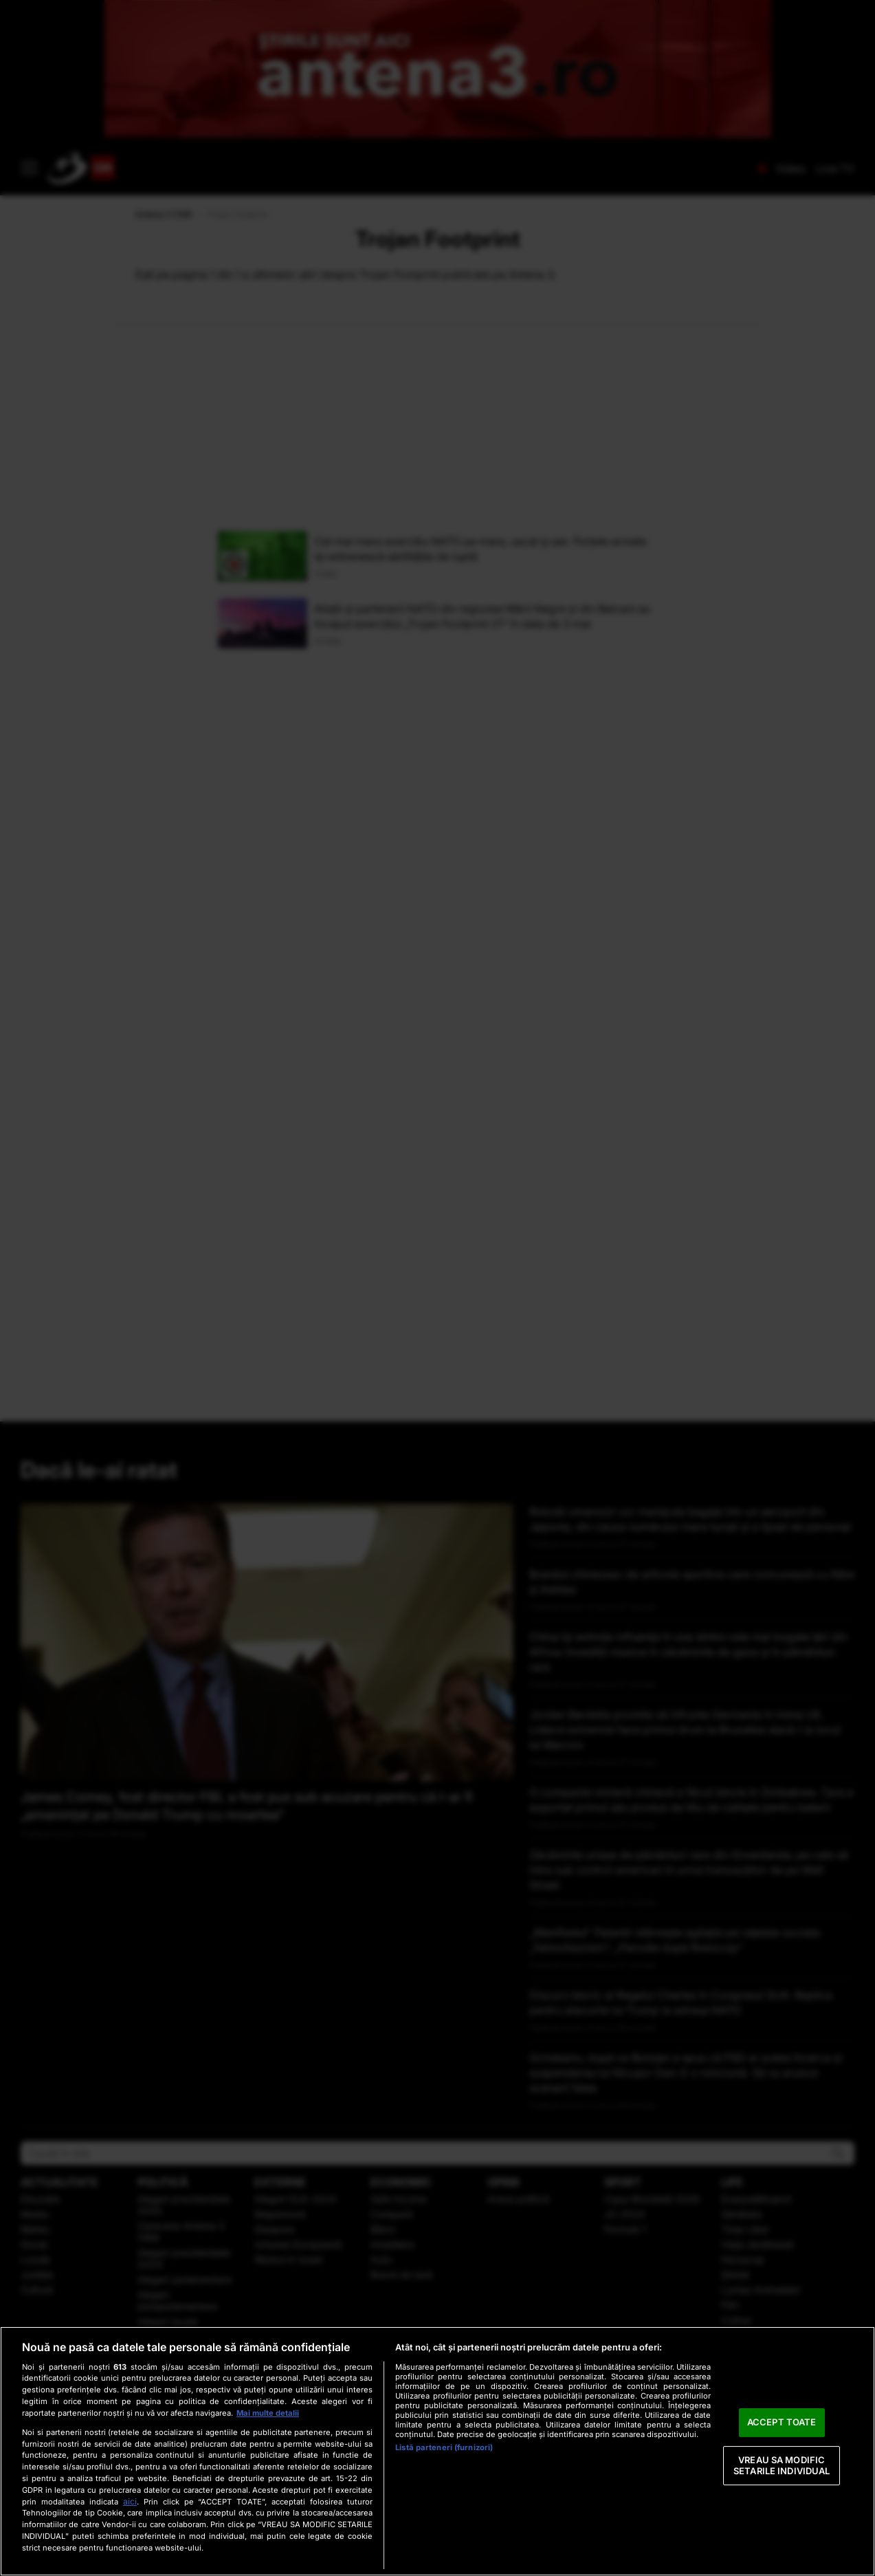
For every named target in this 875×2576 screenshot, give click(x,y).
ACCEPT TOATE (782, 2422)
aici (130, 2501)
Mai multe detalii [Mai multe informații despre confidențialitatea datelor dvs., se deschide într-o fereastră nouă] (267, 2413)
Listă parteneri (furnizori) (444, 2447)
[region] (437, 2451)
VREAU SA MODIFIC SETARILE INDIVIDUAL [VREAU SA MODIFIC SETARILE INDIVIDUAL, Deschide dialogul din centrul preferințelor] (781, 2465)
